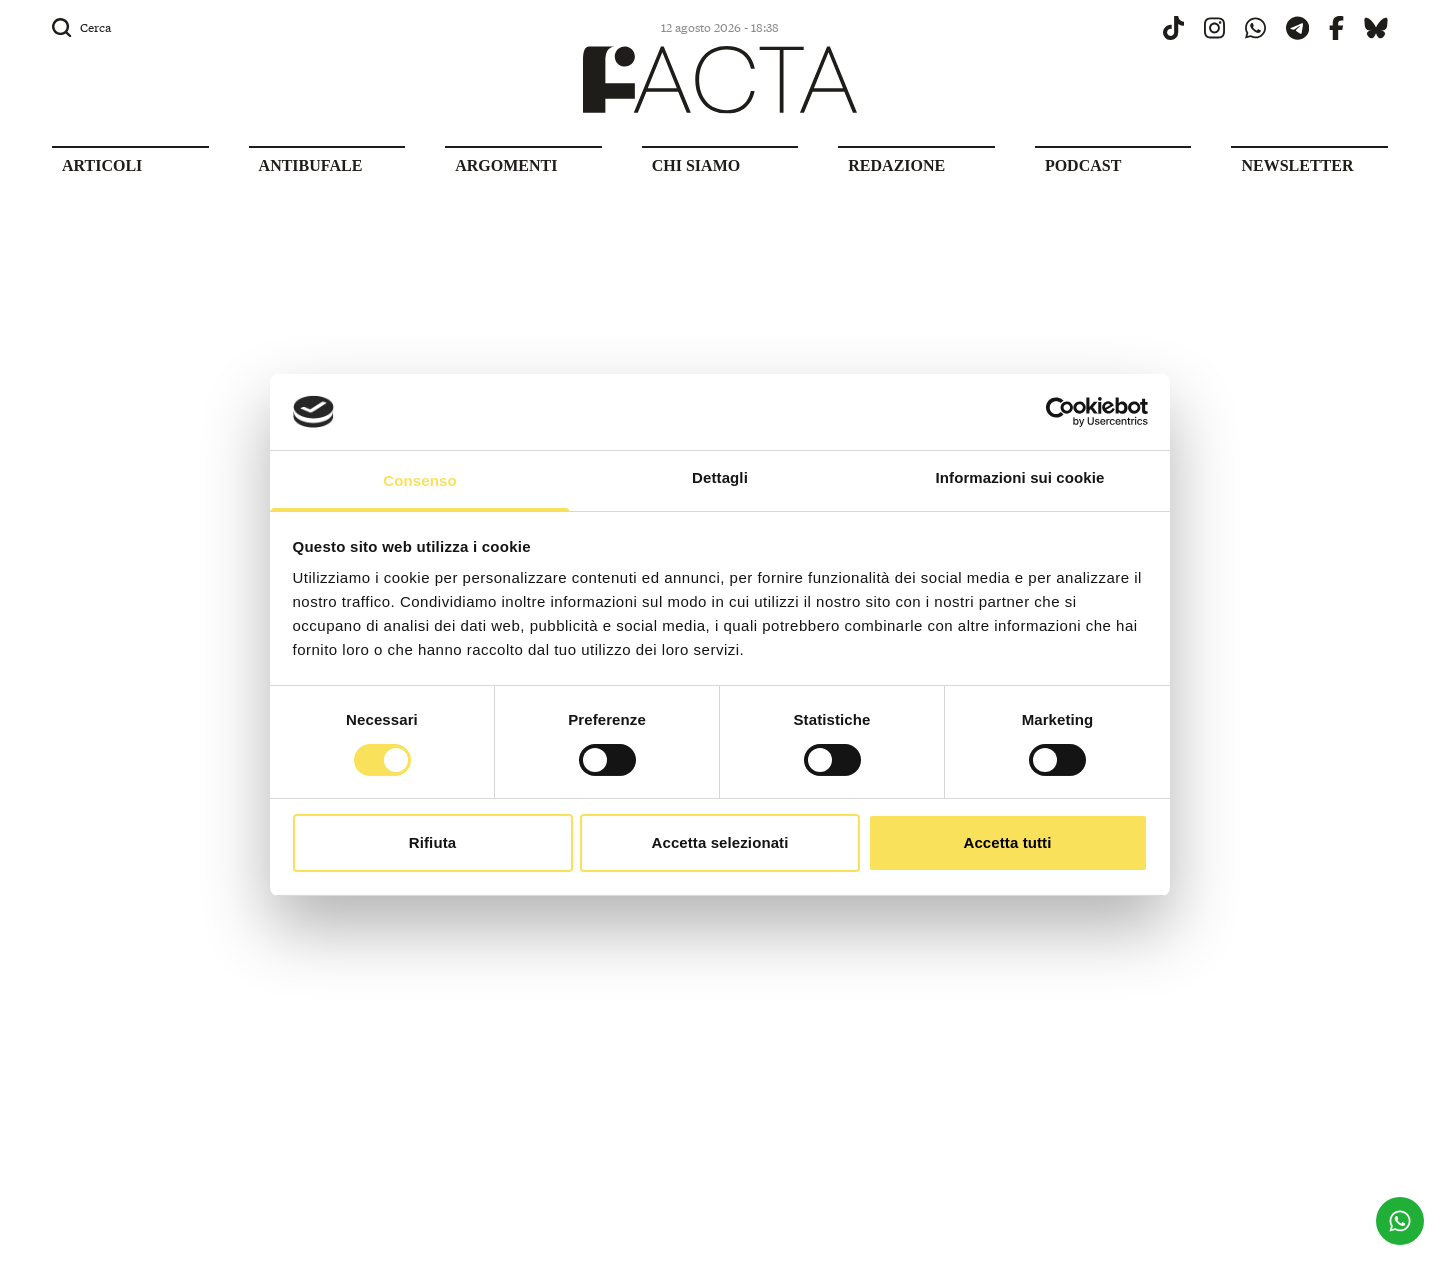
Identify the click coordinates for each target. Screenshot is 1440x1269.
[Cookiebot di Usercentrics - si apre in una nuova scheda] (1060, 412)
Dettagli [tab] (720, 477)
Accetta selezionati (720, 842)
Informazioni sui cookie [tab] (1020, 477)
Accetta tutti (1008, 842)
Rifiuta (432, 842)
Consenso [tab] (419, 480)
